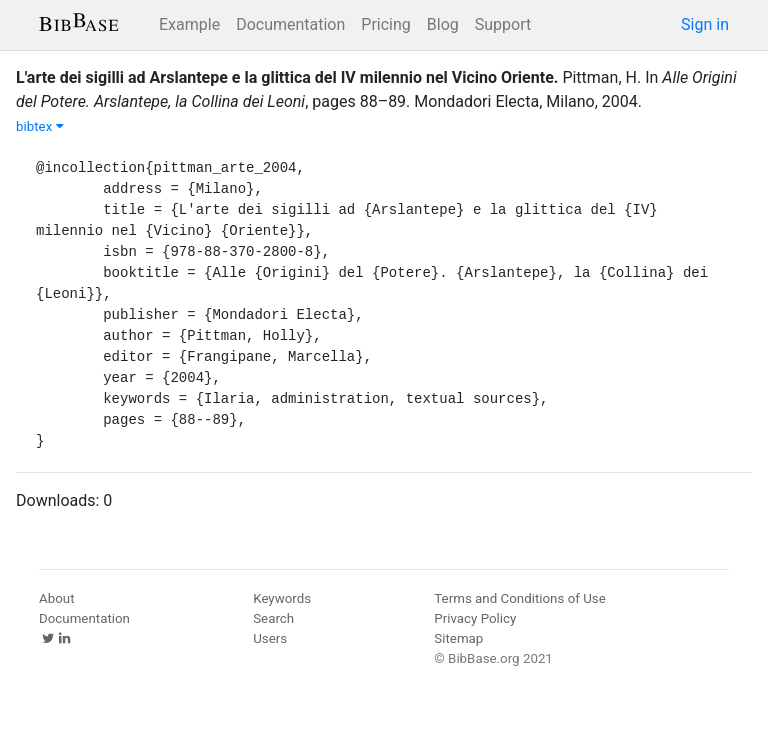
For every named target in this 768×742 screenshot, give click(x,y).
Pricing (386, 24)
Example (189, 24)
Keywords (282, 598)
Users (270, 638)
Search (273, 618)
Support (503, 24)
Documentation (290, 24)
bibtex (40, 126)
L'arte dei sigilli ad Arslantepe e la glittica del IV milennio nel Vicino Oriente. (287, 77)
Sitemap (458, 638)
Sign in (705, 24)
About (57, 598)
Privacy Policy (475, 618)
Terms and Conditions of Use (519, 598)
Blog (443, 24)
